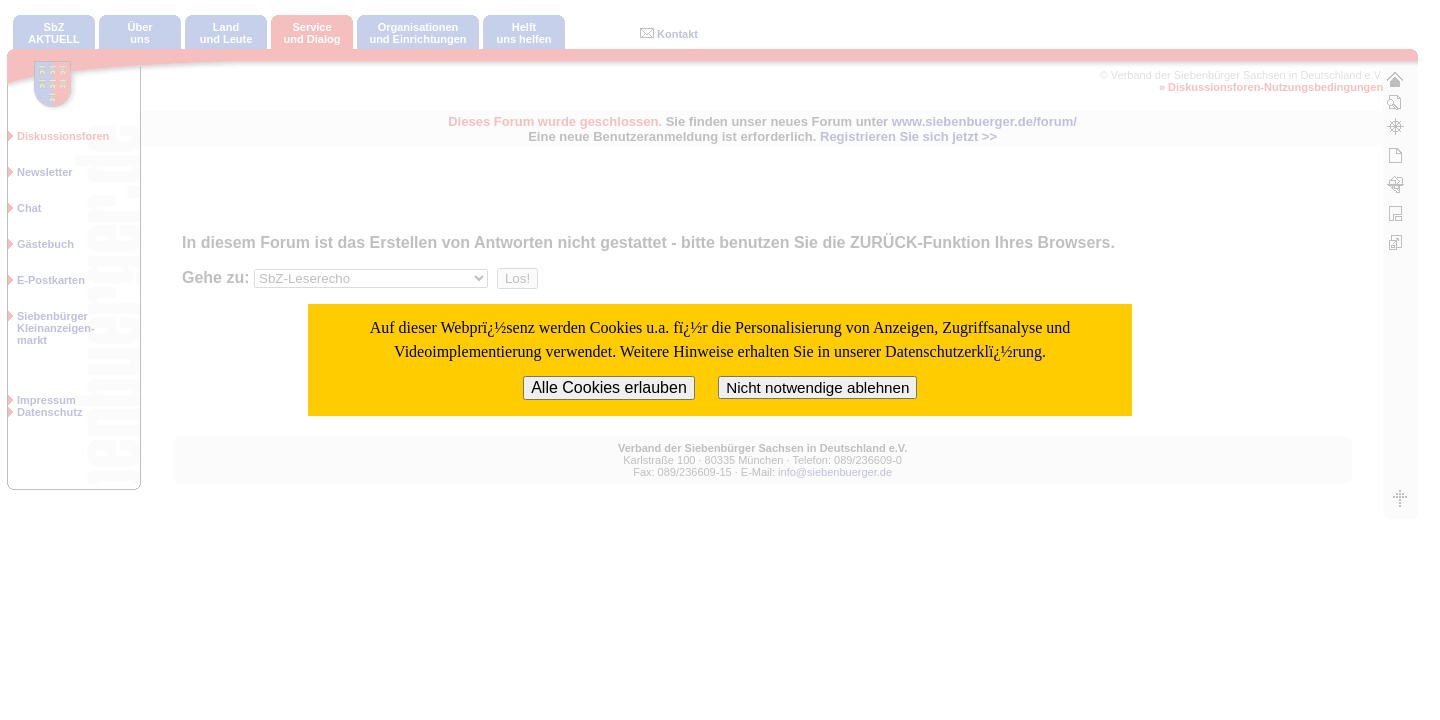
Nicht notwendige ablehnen (817, 387)
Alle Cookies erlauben (609, 387)
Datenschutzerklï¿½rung (963, 351)
